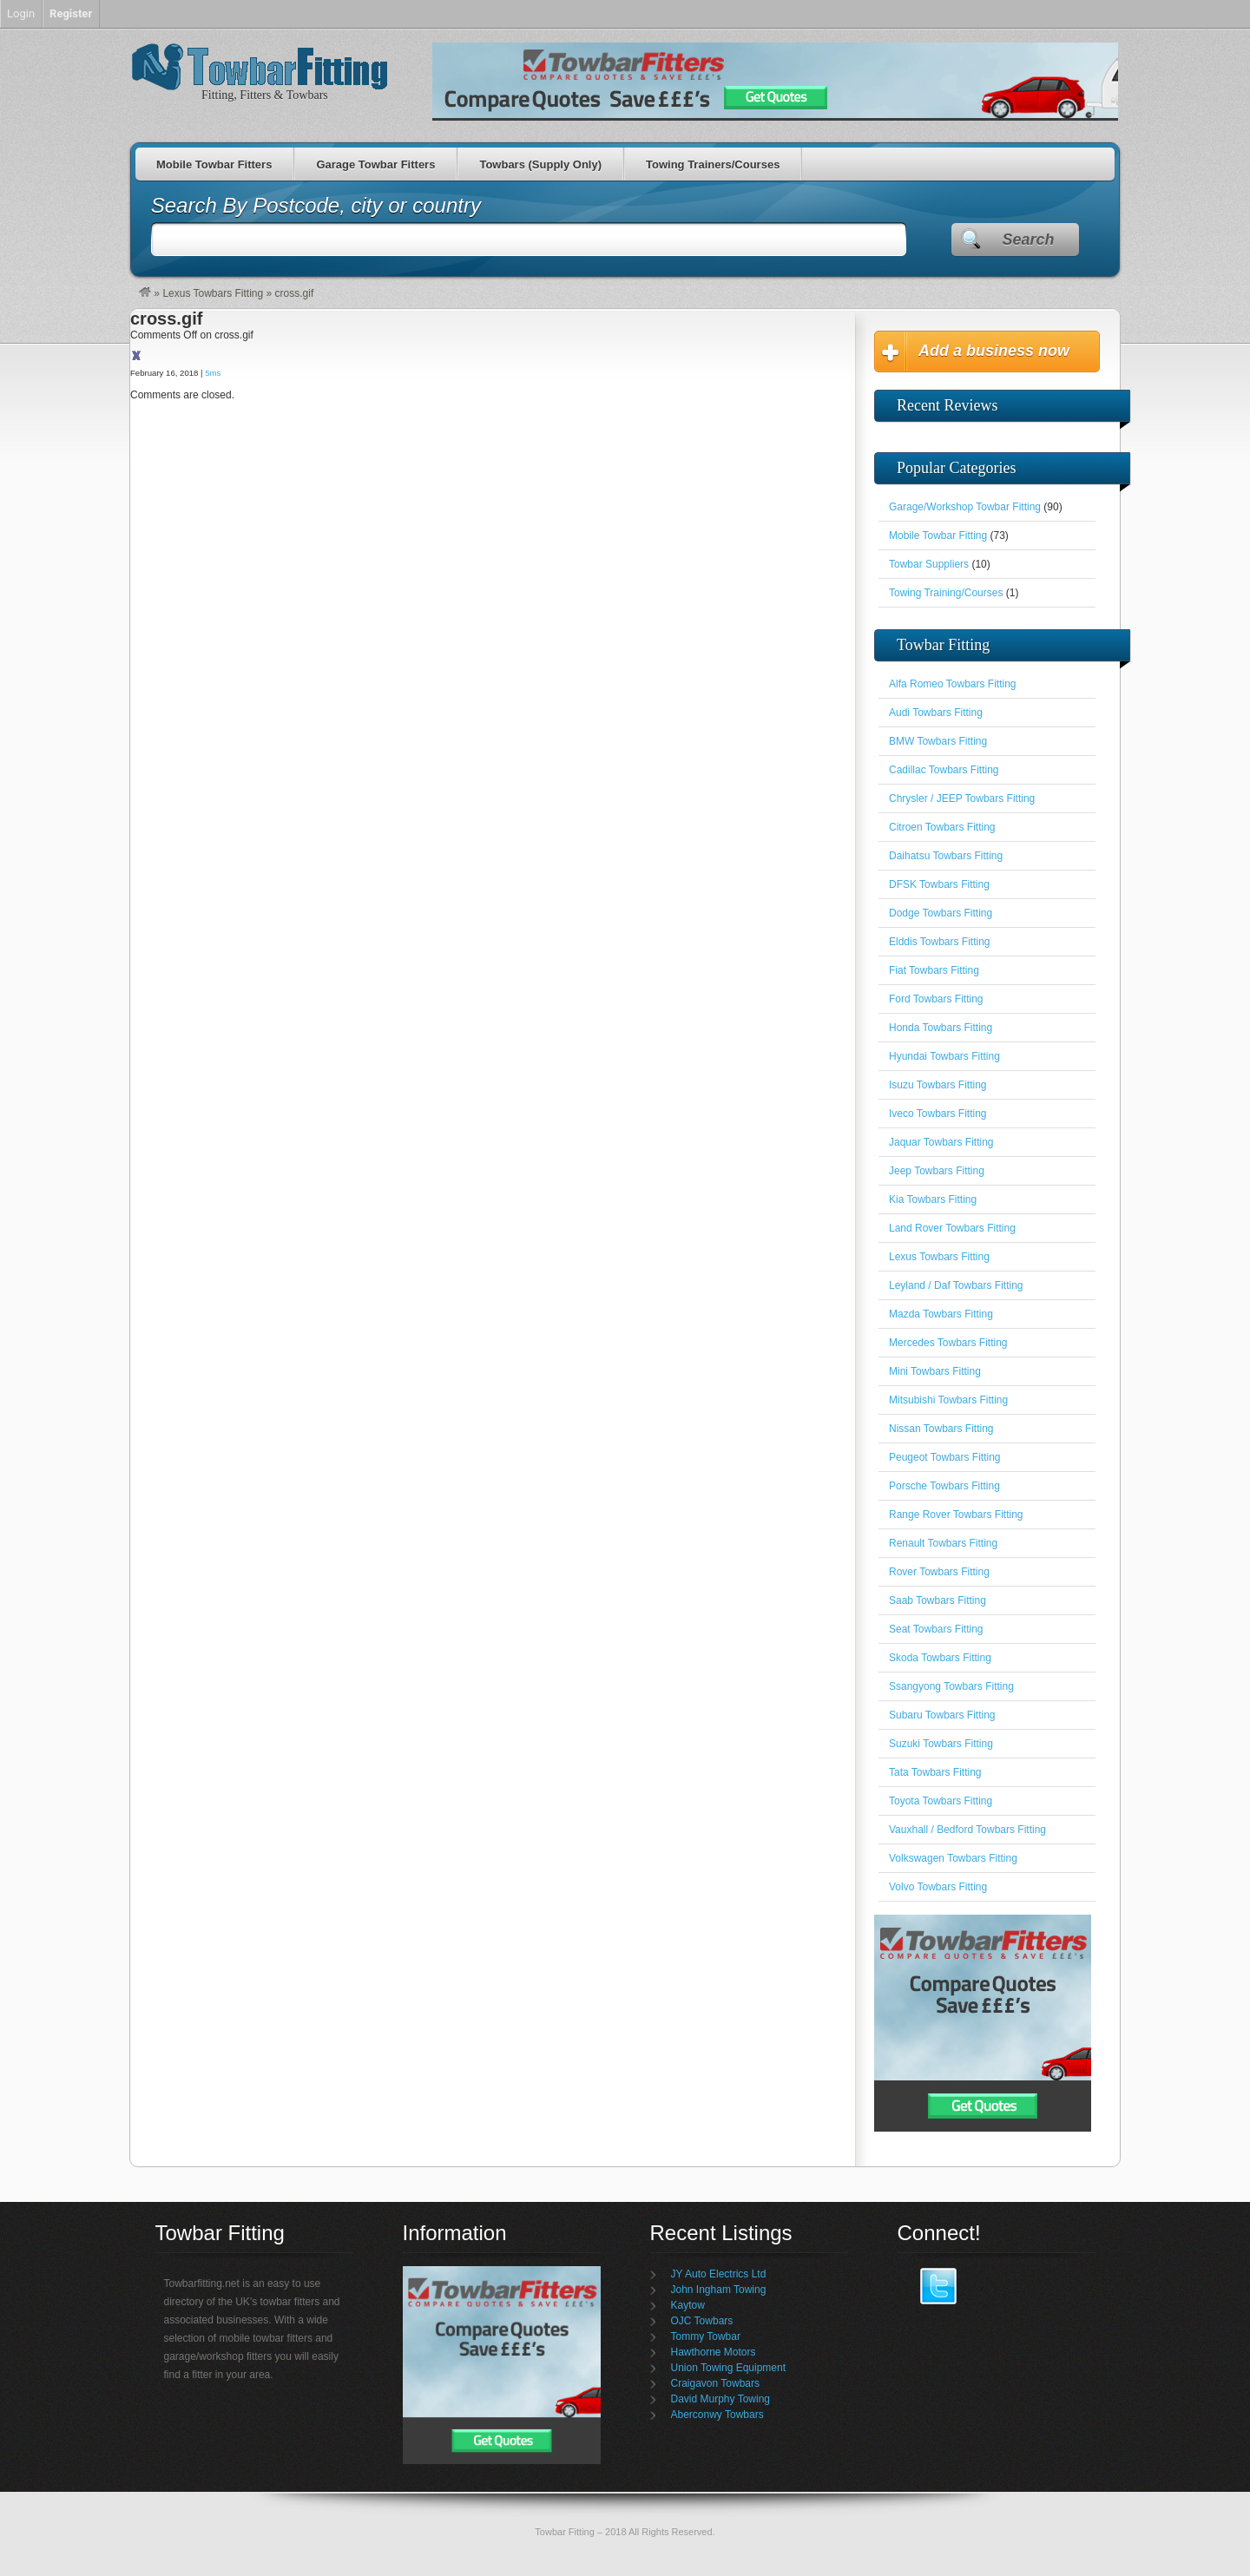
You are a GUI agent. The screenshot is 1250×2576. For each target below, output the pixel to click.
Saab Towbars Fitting (937, 1600)
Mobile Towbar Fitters (214, 164)
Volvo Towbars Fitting (938, 1887)
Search (1028, 239)
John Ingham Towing (718, 2290)
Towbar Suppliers (929, 564)
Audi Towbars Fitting (936, 712)
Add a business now (993, 350)
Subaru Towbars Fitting (942, 1715)
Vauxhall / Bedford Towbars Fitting (967, 1830)
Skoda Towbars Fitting (940, 1658)
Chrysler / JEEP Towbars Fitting (962, 798)
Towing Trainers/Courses (713, 164)
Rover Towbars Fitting (939, 1572)
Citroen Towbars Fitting (942, 827)
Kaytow (688, 2305)
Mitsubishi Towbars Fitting (948, 1400)
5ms (212, 373)
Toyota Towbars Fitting (940, 1801)
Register (70, 13)
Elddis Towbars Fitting (939, 942)
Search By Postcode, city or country (316, 205)
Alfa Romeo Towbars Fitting (952, 684)
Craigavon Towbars (715, 2383)
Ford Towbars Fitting (936, 999)
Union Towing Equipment (728, 2368)
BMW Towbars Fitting (938, 741)
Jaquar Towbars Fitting (941, 1142)
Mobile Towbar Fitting (938, 535)
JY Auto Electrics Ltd (718, 2274)
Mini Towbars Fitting (935, 1371)
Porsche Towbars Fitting (944, 1486)
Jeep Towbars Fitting (936, 1171)
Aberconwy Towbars (717, 2414)
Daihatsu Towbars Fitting (946, 856)
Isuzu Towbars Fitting (938, 1085)
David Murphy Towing (721, 2399)
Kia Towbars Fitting (933, 1199)
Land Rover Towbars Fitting (952, 1228)
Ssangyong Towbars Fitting (951, 1686)
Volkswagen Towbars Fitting (953, 1858)
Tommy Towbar (705, 2336)
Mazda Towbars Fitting (941, 1314)
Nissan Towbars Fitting (941, 1429)
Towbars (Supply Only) (540, 164)
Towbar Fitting (564, 2532)
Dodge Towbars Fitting (940, 913)
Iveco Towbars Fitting (938, 1113)
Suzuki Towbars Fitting (941, 1744)
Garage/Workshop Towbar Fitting (965, 507)
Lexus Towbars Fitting (212, 293)
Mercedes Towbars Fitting (948, 1343)
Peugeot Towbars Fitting (945, 1457)
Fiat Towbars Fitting (934, 970)
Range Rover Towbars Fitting (956, 1514)
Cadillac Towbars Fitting (944, 770)
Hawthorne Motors (713, 2352)
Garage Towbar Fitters (375, 164)
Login (21, 13)
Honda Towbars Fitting (940, 1028)
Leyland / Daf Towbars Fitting (956, 1285)
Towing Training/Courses (946, 593)
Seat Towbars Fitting (936, 1629)
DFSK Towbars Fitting (939, 884)
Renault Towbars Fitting (943, 1543)
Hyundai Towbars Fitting (944, 1056)
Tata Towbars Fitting (935, 1772)
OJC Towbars (702, 2321)
